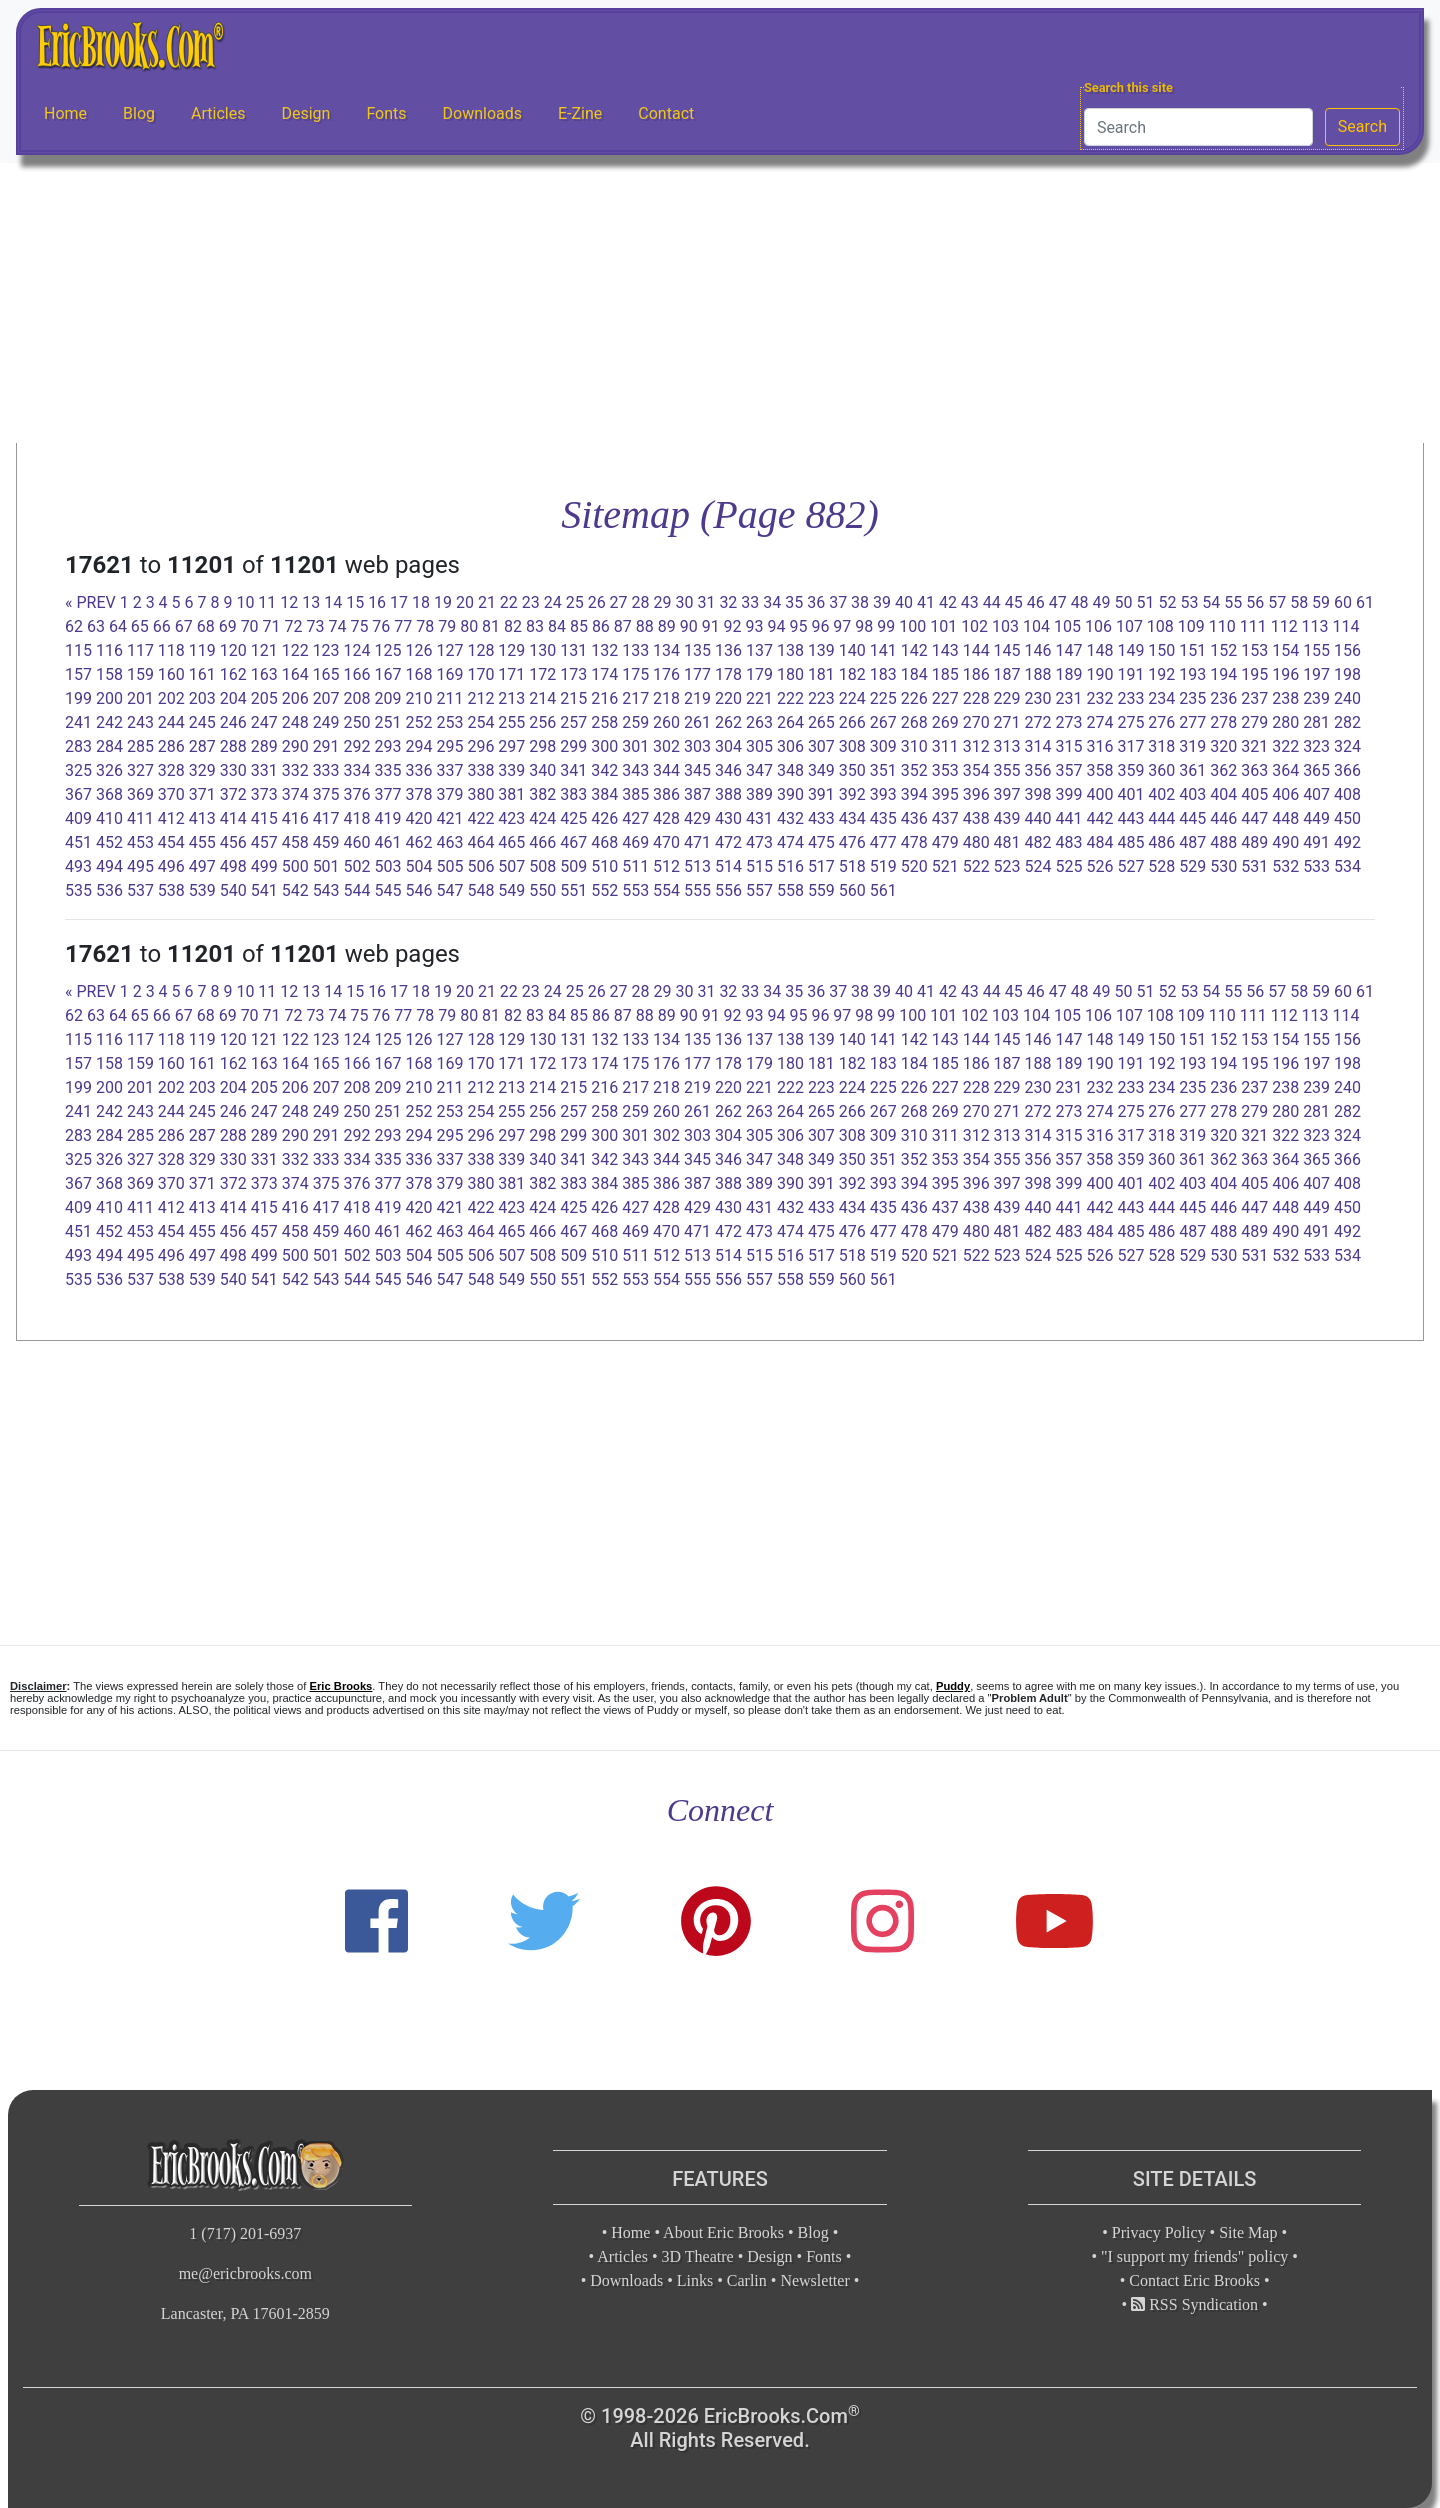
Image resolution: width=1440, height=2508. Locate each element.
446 (1223, 818)
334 (357, 770)
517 (821, 866)
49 (1102, 602)
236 (1223, 698)
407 (1316, 794)
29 (663, 602)
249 (326, 722)
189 (1069, 674)
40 (904, 602)
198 (1347, 674)
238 (1285, 698)
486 (1161, 842)
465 (511, 842)
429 (697, 818)
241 (78, 722)
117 (140, 650)
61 (1365, 602)
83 (535, 626)
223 (821, 698)
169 (449, 674)
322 (1285, 746)
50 (1124, 602)
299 (573, 746)
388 (728, 794)
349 (821, 770)
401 (1130, 794)
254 (480, 722)
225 (883, 698)
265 (821, 722)
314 (1038, 746)
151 (1192, 650)
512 (666, 866)
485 (1130, 842)
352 (914, 770)
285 (140, 746)
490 (1285, 842)
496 (171, 866)
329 (202, 770)
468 (604, 842)
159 (140, 674)
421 (449, 818)
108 (1160, 626)
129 (511, 650)
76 (381, 626)
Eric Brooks (341, 1686)
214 (542, 698)
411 (140, 818)
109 (1191, 626)
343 (635, 770)
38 (860, 602)
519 (883, 866)
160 (171, 674)
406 (1285, 794)
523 (1007, 866)
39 (882, 602)
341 (573, 770)
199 (78, 698)
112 (1284, 626)
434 (852, 818)
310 (914, 746)
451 (78, 842)
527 (1130, 866)
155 (1316, 650)
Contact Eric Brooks (1194, 2280)
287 (202, 746)
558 (790, 890)
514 (728, 866)
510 (604, 866)
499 (264, 866)
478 (914, 842)
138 (790, 650)
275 (1130, 722)
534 (1347, 866)
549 (511, 890)
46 (1036, 602)
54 (1211, 602)
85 (579, 626)
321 (1254, 746)
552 (604, 890)
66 (162, 626)
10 (245, 602)
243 (140, 722)
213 (511, 698)
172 (542, 674)
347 (759, 770)
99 (886, 626)
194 (1223, 674)
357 (1069, 770)
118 (171, 650)
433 (821, 818)
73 (315, 626)
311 (945, 746)
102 (974, 626)
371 (202, 794)
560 (852, 890)
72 (294, 626)
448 (1285, 818)
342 (604, 770)
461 (388, 842)
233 (1130, 698)
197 (1316, 674)
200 (109, 698)
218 (666, 698)
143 (945, 650)
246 (233, 722)
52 (1167, 602)
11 (267, 602)
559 (821, 890)
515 (759, 866)
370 (171, 794)
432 (790, 818)
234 (1161, 698)
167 (388, 674)
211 (449, 698)
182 (852, 674)
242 (109, 722)
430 (728, 818)
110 (1222, 626)
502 (357, 866)
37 (838, 602)
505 (449, 866)
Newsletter (814, 2280)
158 (109, 674)
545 (388, 890)
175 (635, 674)
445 (1192, 818)
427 (635, 818)
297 (511, 746)
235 (1192, 698)
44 (992, 602)
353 (945, 770)
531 (1254, 866)
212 (480, 698)
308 (852, 746)
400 (1099, 794)
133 (635, 650)
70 (250, 626)
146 (1038, 650)
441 (1069, 818)
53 (1189, 602)
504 (418, 866)
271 (1007, 722)
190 (1099, 674)
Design (305, 113)
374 (295, 794)
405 (1254, 794)
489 (1254, 842)
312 (976, 746)
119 (202, 650)
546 (418, 890)
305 (759, 746)
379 (449, 794)
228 (976, 698)
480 (976, 842)
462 (418, 842)
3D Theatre (698, 2256)
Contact (666, 113)
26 (597, 602)
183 (883, 674)
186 (976, 674)
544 (357, 890)
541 (264, 890)
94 (777, 626)
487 (1192, 842)
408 (1347, 794)
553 (635, 890)
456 (233, 842)
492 (1347, 842)
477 (883, 842)
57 (1277, 602)
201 (140, 698)
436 (914, 818)
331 (264, 770)
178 (728, 674)
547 (449, 890)
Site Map (1248, 2232)
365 (1316, 770)
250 (357, 722)
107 (1129, 626)
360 (1161, 770)
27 (619, 602)
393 (883, 794)
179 (759, 674)
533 (1316, 866)
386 (666, 794)
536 (109, 890)
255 (511, 722)
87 (623, 626)
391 (821, 794)
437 (945, 818)
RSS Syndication (1194, 2304)
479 (945, 842)
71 (272, 626)
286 (171, 746)
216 (604, 698)
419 (388, 818)
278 (1223, 722)
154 (1285, 650)
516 (790, 866)
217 (635, 698)
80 (469, 626)
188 (1038, 674)
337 (449, 770)
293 (388, 746)
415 (264, 818)
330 (233, 770)
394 (914, 794)
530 (1223, 866)
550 (542, 890)
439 (1007, 818)
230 (1038, 698)
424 (542, 818)
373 (264, 794)
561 (883, 890)
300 (604, 746)
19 (443, 602)
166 (357, 674)
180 (790, 674)
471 (697, 842)
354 (976, 770)
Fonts (386, 113)
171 (511, 674)
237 (1254, 698)
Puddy (953, 1686)
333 (326, 770)
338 (480, 770)
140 (852, 650)
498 (233, 866)
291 (326, 746)
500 (295, 866)
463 (449, 842)
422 (480, 818)
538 (171, 890)
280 (1285, 722)
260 (666, 722)
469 (635, 842)
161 (202, 674)
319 (1192, 746)
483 (1069, 842)
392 (852, 794)
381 (511, 794)
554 (666, 890)
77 (403, 626)
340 (542, 770)
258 (604, 722)
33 (750, 602)
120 (233, 650)
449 (1316, 818)
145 (1007, 650)
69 (228, 626)
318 (1161, 746)
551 (573, 890)
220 (728, 698)
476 (852, 842)
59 (1321, 602)
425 (573, 818)
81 (491, 626)
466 (542, 842)
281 (1316, 722)
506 (480, 866)
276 (1161, 722)
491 (1316, 842)
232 (1099, 698)
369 (140, 794)
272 (1038, 722)
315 (1069, 746)
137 (759, 650)
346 (728, 770)
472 (728, 842)
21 (487, 602)
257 (573, 722)
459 (326, 842)
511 (635, 866)
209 (388, 698)
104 (1036, 626)
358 (1099, 770)
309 (883, 746)
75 (359, 626)
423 (511, 818)
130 (542, 650)
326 (109, 770)
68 (206, 626)
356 (1038, 770)
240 (1347, 698)
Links (695, 2280)
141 (883, 650)
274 (1099, 722)
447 (1254, 818)
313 (1007, 746)
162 (233, 674)
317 (1130, 746)
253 (449, 722)
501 (326, 866)
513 (697, 866)
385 (635, 794)
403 (1192, 794)
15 (355, 602)
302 (666, 746)
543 (326, 890)
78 (425, 626)
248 (295, 722)
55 (1233, 602)
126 (418, 650)
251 (388, 722)
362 (1223, 770)
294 (418, 746)
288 (233, 746)
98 (864, 626)
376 (357, 794)
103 (1005, 626)
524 (1038, 866)
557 (759, 890)
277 (1192, 722)
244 (171, 722)
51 (1145, 602)
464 (480, 842)
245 (202, 722)
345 (697, 770)
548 (480, 890)
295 (449, 746)
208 (357, 698)
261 (697, 722)
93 (755, 626)
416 (295, 818)
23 (531, 602)
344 (666, 770)
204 (233, 698)
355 (1007, 770)
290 (295, 746)
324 (1347, 746)
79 (447, 626)
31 (706, 602)
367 (78, 794)
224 (852, 698)
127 (449, 650)
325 (78, 770)
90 (689, 626)
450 (1347, 818)
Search (1362, 126)
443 (1130, 818)
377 (388, 794)
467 (573, 842)
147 (1069, 650)
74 (337, 626)
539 (202, 890)
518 (852, 866)
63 (96, 626)
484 (1099, 842)
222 (790, 698)
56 (1255, 602)
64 (118, 626)
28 (641, 602)
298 (542, 746)
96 (820, 626)
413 (202, 818)
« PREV (90, 602)
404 (1223, 794)
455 (202, 842)
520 (914, 866)
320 (1223, 746)
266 (852, 722)
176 (666, 674)
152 (1223, 650)
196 (1285, 674)
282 (1347, 722)
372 (233, 794)
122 (295, 650)
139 (821, 650)
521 (945, 866)
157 (78, 674)
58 (1299, 602)
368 (109, 794)
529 (1192, 866)
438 (976, 818)
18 (421, 602)
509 (573, 866)
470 (666, 842)
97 (842, 626)
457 (264, 842)
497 (202, 866)
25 (575, 602)
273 (1069, 722)
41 (926, 602)
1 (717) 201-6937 (245, 2233)
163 (264, 674)
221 (759, 698)
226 (914, 698)
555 (697, 890)
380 (480, 794)
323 (1316, 746)
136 (728, 650)
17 (399, 602)
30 (684, 602)
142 (914, 650)
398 (1038, 794)
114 (1346, 626)
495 (140, 866)
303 (697, 746)
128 (480, 650)
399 (1069, 794)
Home (65, 113)
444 (1161, 818)
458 (295, 842)
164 (295, 674)
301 (635, 746)
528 (1161, 866)
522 (976, 866)
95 (798, 626)
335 (388, 770)
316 (1099, 746)
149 (1130, 650)
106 (1098, 626)
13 (311, 602)
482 (1038, 842)
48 (1080, 602)
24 (553, 602)
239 (1316, 698)
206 (295, 698)
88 (645, 626)
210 (418, 698)
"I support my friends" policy (1194, 2256)
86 (601, 626)
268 (914, 722)
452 (109, 842)
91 (711, 626)
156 (1347, 650)
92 (733, 626)
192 (1161, 674)
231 (1069, 698)
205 (264, 698)
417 (326, 818)
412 (171, 818)
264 (790, 722)
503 (388, 866)
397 (1007, 794)
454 (171, 842)
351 (883, 770)
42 (948, 602)
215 (573, 698)
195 (1254, 674)
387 (697, 794)
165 (326, 674)
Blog (139, 113)
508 (542, 866)
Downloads (482, 113)
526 (1099, 866)
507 (511, 866)
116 (109, 650)
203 (202, 698)
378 (418, 794)
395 (945, 794)
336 (418, 770)
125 (388, 650)
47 (1058, 602)
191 (1130, 674)
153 (1254, 650)
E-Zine (580, 113)
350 (852, 770)
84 (557, 626)
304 (728, 746)
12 (289, 602)
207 (326, 698)
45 (1014, 602)
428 (666, 818)
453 (140, 842)
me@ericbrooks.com (245, 2273)
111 (1253, 626)
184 (914, 674)
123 (326, 650)
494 (109, 866)
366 (1347, 770)
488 (1223, 842)
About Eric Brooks (723, 2232)
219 (697, 698)
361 (1192, 770)
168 (418, 674)
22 (509, 602)
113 (1315, 626)
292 (357, 746)
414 (233, 818)
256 (542, 722)
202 (171, 698)
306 (790, 746)
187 (1007, 674)
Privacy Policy (1159, 2232)
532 (1285, 866)
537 (140, 890)
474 (790, 842)
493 (78, 866)
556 (728, 890)
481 (1007, 842)
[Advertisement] (720, 303)
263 (759, 722)
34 (772, 602)
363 (1254, 770)
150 (1161, 650)
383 (573, 794)
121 (264, 650)
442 (1099, 818)
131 (573, 650)
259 (635, 722)
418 (357, 818)
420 (418, 818)
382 (542, 794)
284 (109, 746)
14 (333, 602)
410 (109, 818)
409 (78, 818)
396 (976, 794)
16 (377, 602)
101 (943, 626)
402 (1161, 794)
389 (759, 794)
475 (821, 842)
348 (790, 770)
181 (821, 674)
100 (912, 626)
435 (883, 818)
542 (295, 890)
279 (1254, 722)
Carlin (747, 2280)
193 (1192, 674)
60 (1343, 602)
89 (667, 626)
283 (78, 746)
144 (976, 650)
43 (970, 602)
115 (78, 650)
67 (184, 626)
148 (1099, 650)
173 (573, 674)
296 (480, 746)
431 (759, 818)
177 (697, 674)
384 (604, 794)
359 (1130, 770)
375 (326, 794)
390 (790, 794)
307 (821, 746)
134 (666, 650)
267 (883, 722)
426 (604, 818)
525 (1069, 866)
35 (794, 602)
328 (171, 770)
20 (465, 602)
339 (511, 770)
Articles (218, 113)
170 (480, 674)
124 (357, 650)
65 (140, 626)
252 (418, 722)
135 (697, 650)
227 (945, 698)
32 (728, 602)
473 (759, 842)
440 (1038, 818)
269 (945, 722)
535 (78, 890)
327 (140, 770)
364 (1285, 770)
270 (976, 722)
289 (264, 746)
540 (233, 890)
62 (74, 626)
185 (945, 674)
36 (816, 602)
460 (357, 842)
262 (728, 722)
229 (1007, 698)
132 (604, 650)
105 (1067, 626)
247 (264, 722)
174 (604, 674)
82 (513, 626)
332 (295, 770)
